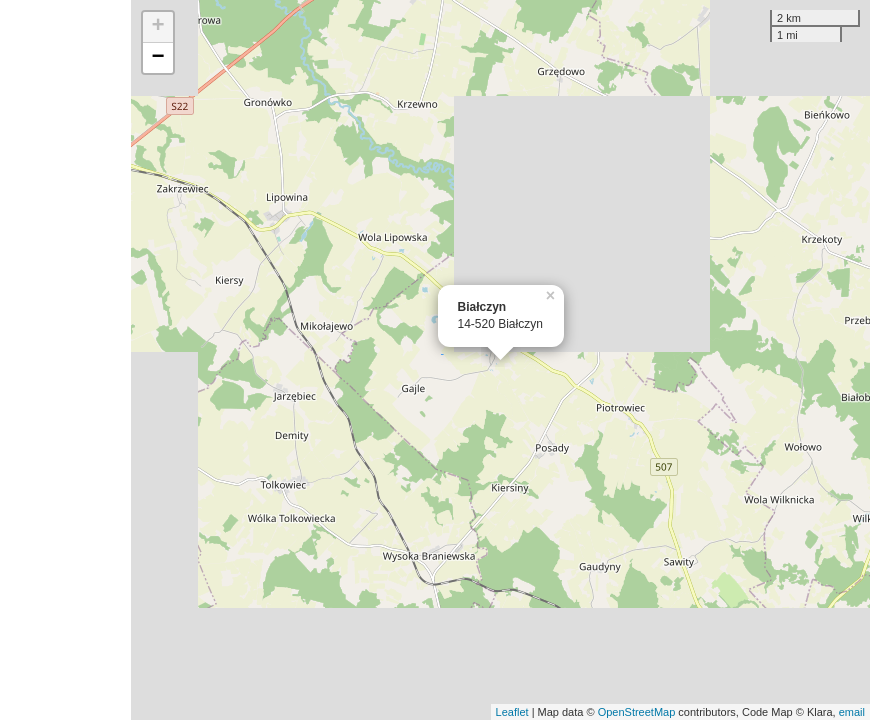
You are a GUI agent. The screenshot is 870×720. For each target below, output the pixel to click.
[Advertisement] (65, 360)
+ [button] (157, 27)
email (852, 712)
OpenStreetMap (637, 712)
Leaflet (512, 712)
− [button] (157, 58)
